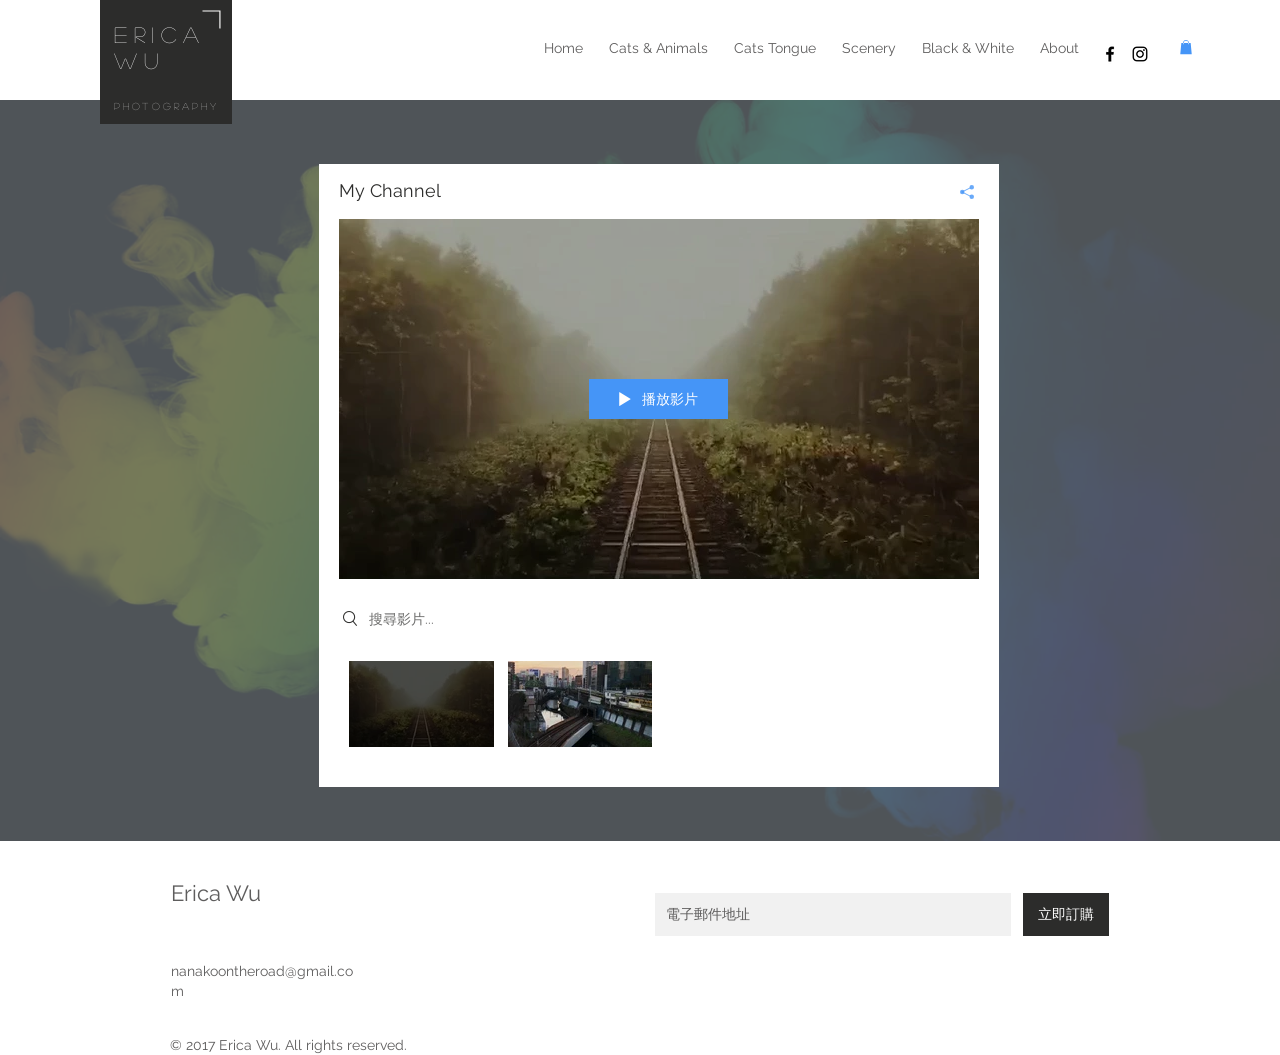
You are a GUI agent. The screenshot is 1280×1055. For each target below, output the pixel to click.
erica (160, 34)
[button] (1186, 47)
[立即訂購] (1066, 914)
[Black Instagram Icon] (1140, 54)
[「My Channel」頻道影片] (659, 709)
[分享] (959, 192)
